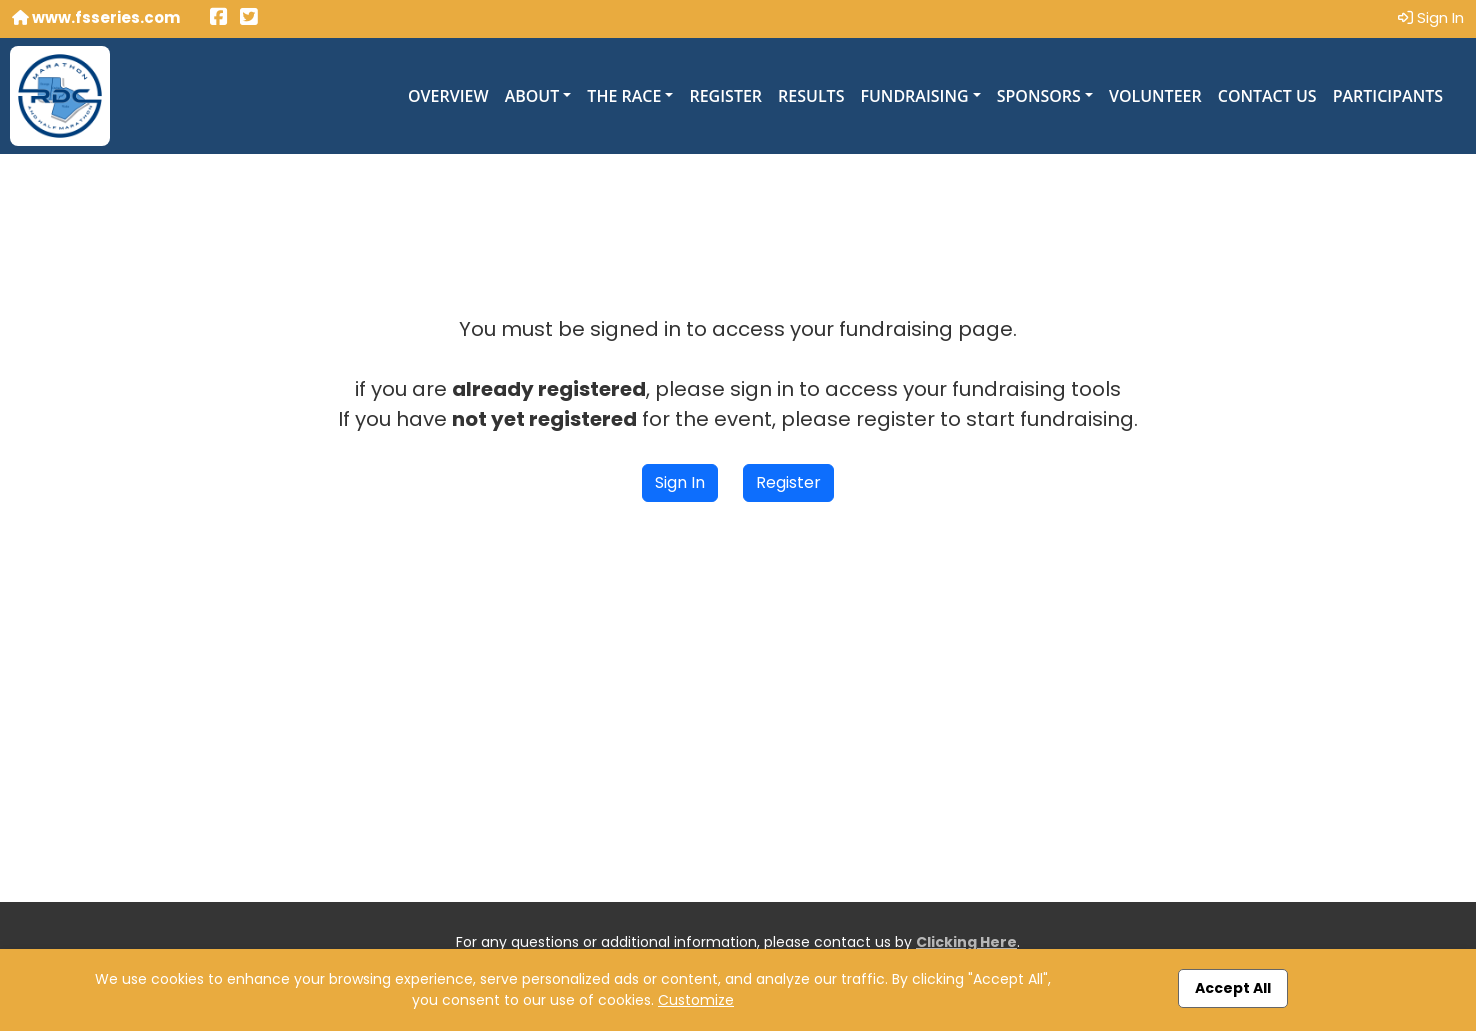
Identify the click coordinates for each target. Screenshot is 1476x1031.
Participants (1388, 96)
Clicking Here (966, 942)
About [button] (532, 96)
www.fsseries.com (96, 17)
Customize (696, 1000)
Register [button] (788, 482)
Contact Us (1267, 96)
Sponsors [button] (1039, 96)
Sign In (1431, 17)
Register (725, 96)
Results (811, 96)
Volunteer (1155, 96)
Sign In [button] (680, 482)
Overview (448, 96)
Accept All (1233, 988)
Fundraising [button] (914, 96)
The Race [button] (624, 96)
